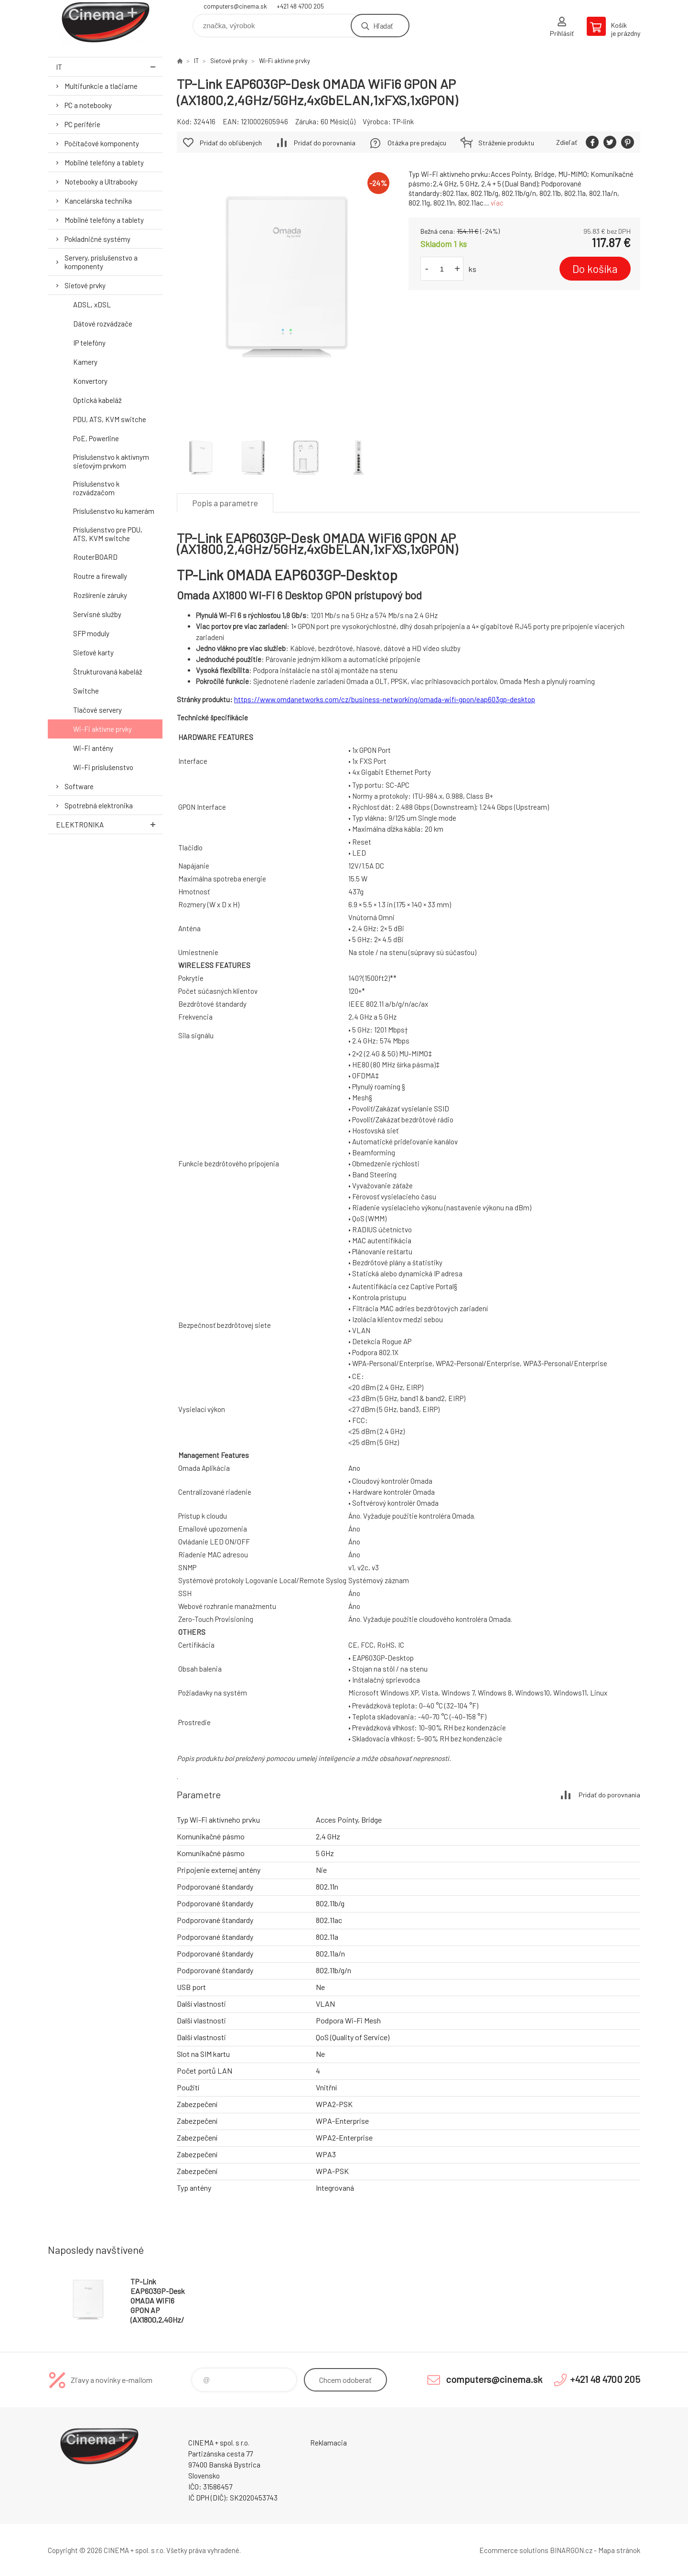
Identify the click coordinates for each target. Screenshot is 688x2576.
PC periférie (82, 124)
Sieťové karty (93, 652)
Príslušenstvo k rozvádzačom (96, 488)
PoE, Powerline (96, 438)
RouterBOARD (95, 557)
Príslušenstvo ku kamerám (113, 511)
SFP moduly (91, 633)
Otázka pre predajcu (416, 143)
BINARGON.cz (571, 2550)
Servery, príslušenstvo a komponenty (101, 262)
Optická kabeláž (97, 400)
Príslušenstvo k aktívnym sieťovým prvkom (111, 461)
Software (79, 786)
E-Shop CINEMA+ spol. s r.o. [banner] (105, 22)
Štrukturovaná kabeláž (107, 671)
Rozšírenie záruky (100, 595)
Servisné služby (97, 614)
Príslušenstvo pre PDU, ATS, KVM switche (107, 534)
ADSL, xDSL (92, 304)
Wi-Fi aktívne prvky (102, 729)
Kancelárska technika (98, 200)
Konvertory (90, 381)
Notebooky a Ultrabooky (101, 181)
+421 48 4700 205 (300, 6)
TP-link (403, 121)
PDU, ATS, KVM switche (109, 419)
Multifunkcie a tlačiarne (101, 86)
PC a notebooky (88, 105)
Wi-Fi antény (93, 748)
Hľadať (383, 25)
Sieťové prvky (85, 285)
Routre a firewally (100, 576)
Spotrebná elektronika (98, 805)
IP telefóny (89, 342)
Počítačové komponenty (101, 143)
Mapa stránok (619, 2550)
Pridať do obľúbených (231, 143)
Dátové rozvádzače (102, 323)
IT (109, 66)
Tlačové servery (97, 710)
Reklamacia (328, 2442)
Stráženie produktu (506, 143)
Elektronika (109, 824)
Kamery (85, 362)
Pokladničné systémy (97, 239)
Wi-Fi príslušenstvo (103, 767)
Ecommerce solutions (513, 2550)
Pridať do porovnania (324, 143)
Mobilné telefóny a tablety (104, 162)
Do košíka (595, 268)
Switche (86, 690)
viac (497, 202)
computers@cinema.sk (235, 6)
